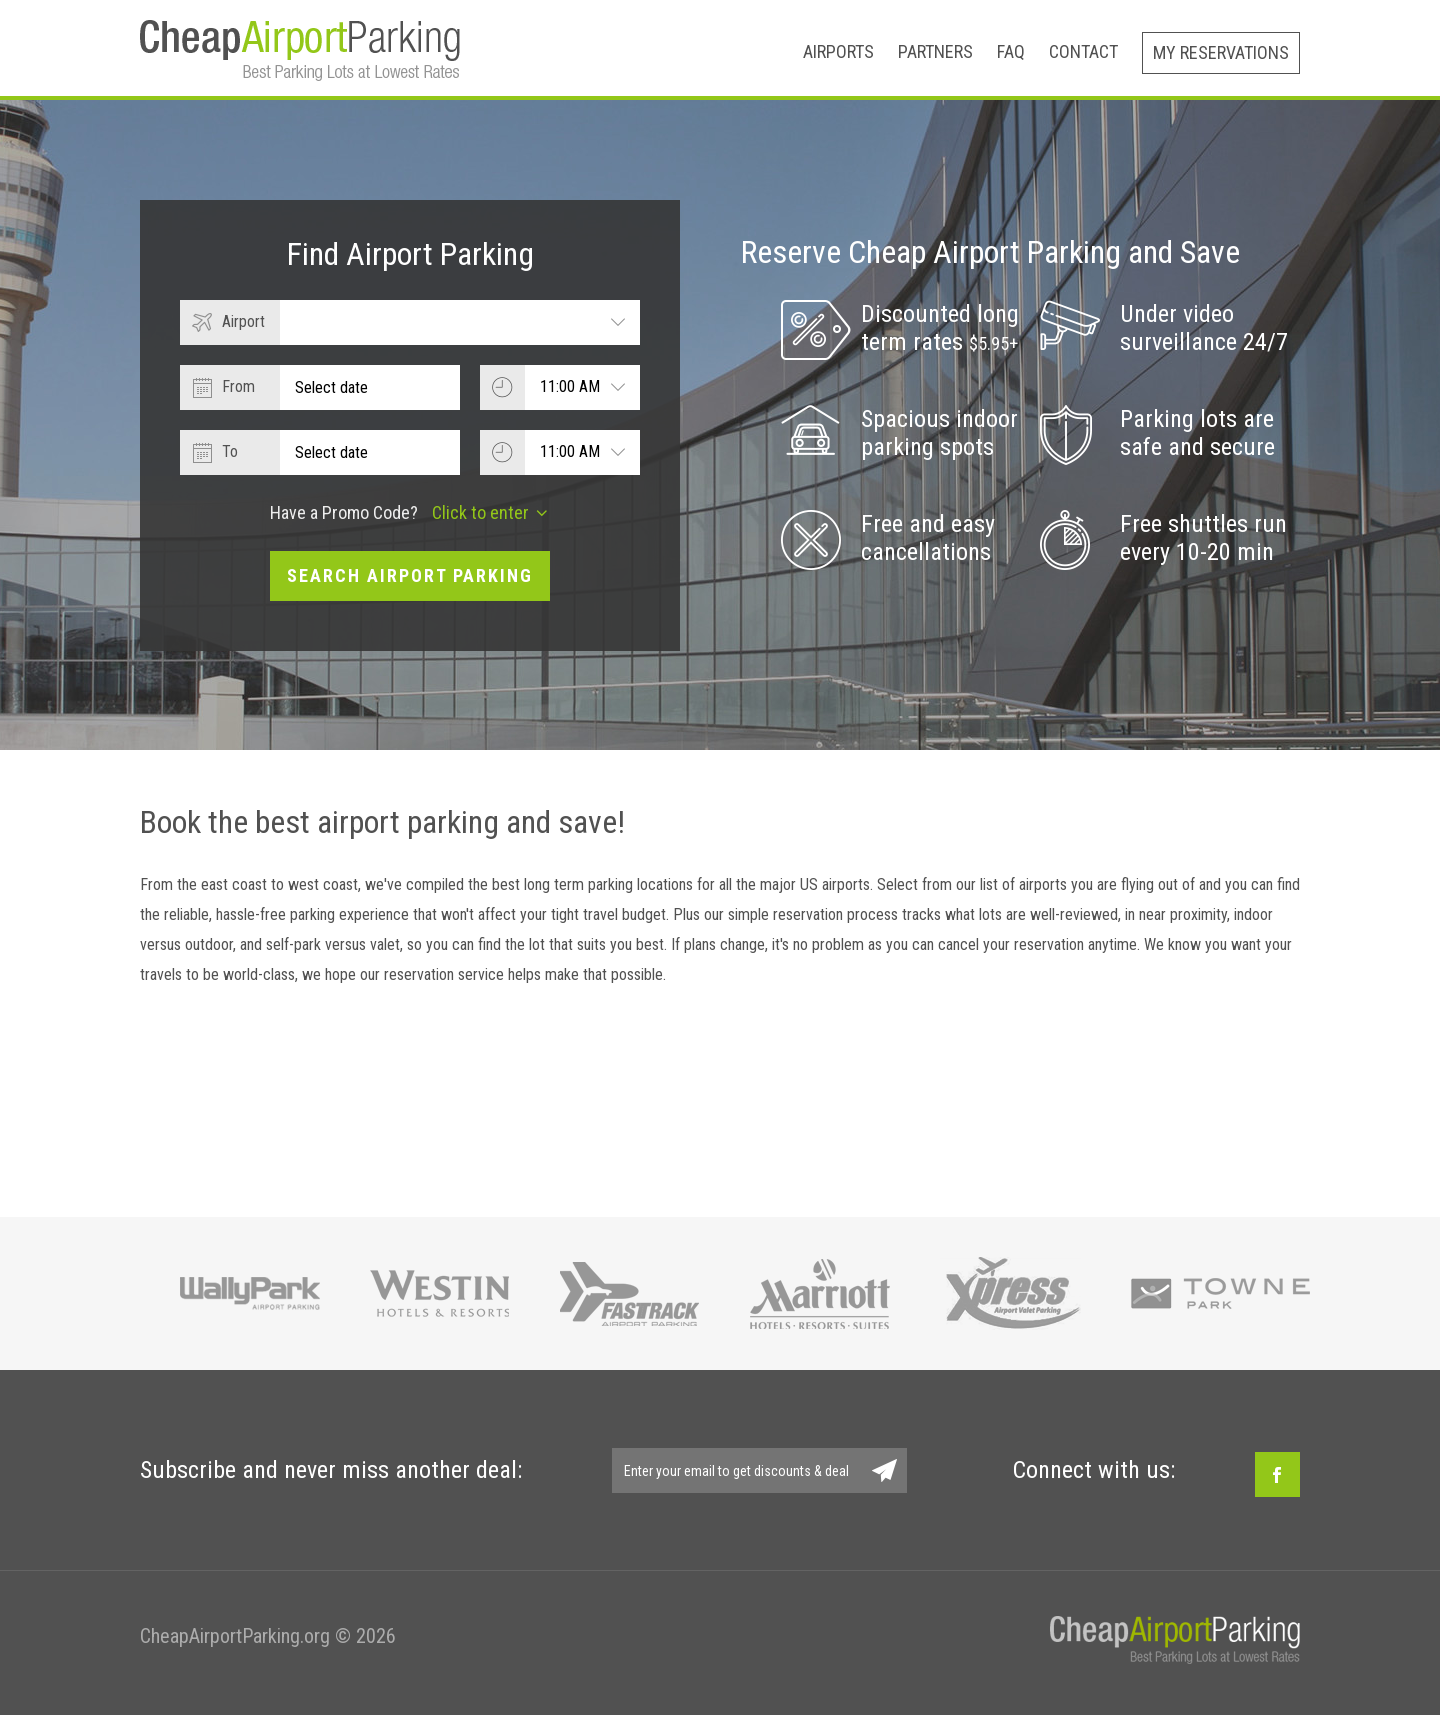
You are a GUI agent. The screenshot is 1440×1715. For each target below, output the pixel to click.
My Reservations (1221, 52)
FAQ (1011, 51)
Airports (838, 51)
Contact (1083, 51)
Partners (935, 51)
